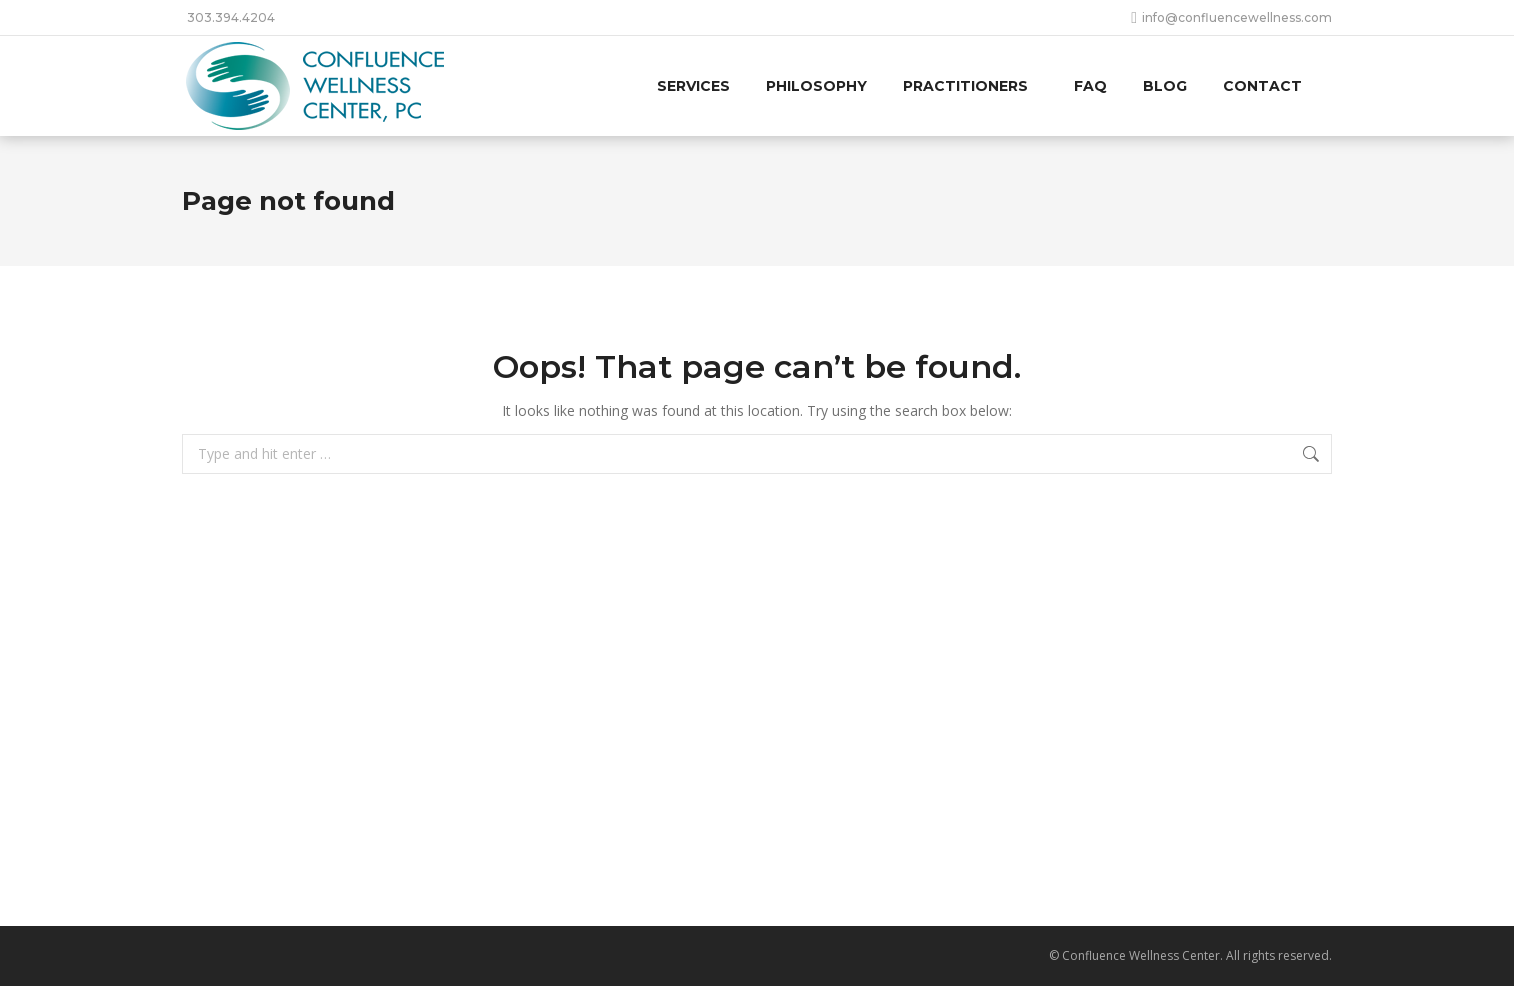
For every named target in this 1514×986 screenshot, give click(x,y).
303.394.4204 (231, 17)
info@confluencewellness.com (1231, 18)
